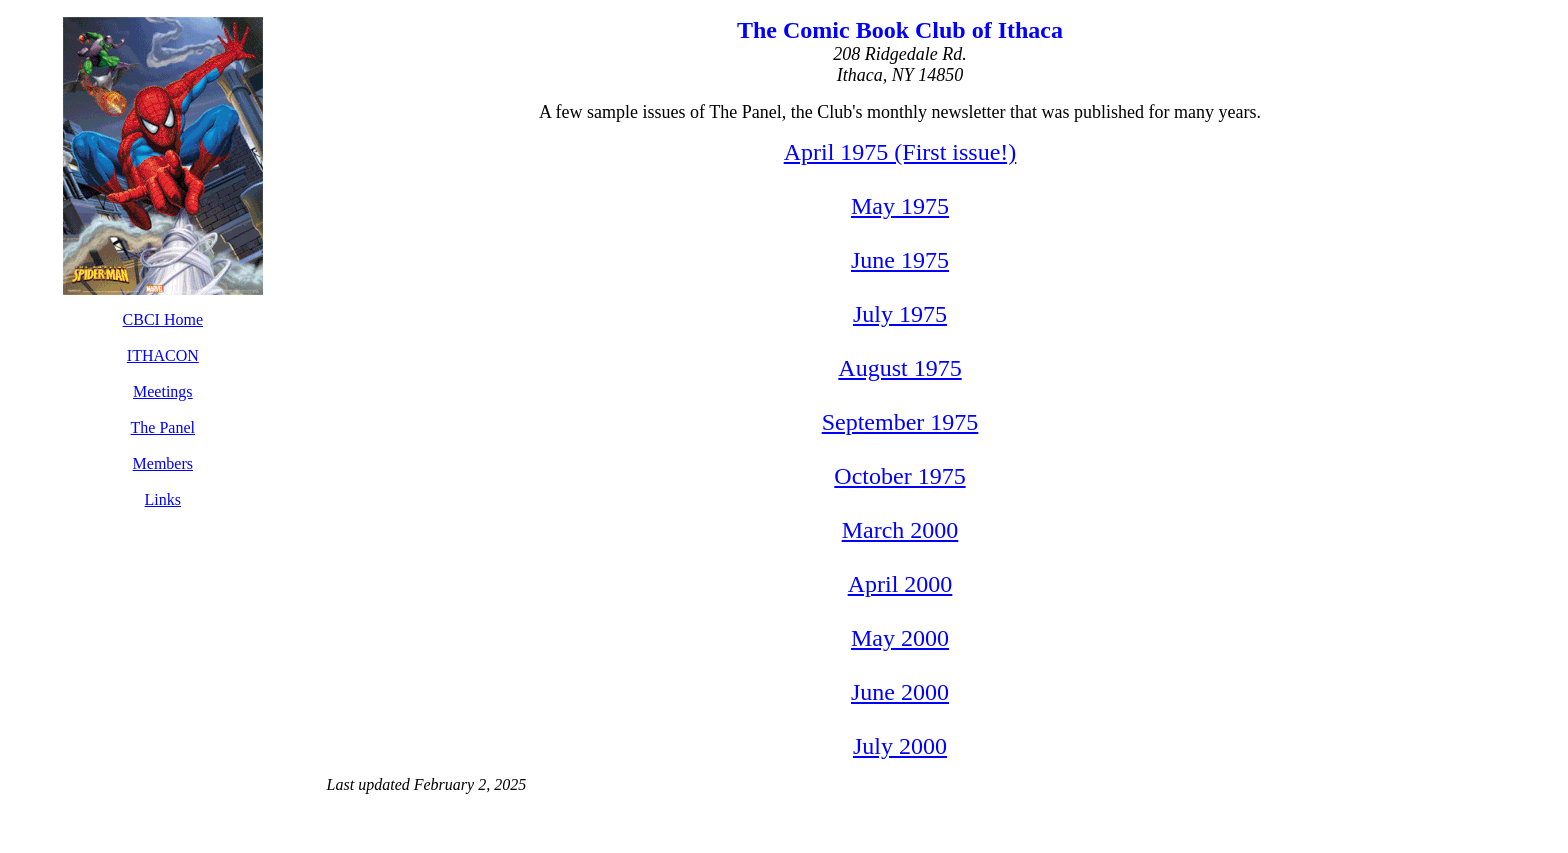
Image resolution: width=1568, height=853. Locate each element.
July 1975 (900, 314)
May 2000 (900, 638)
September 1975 (900, 422)
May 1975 (900, 206)
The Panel (163, 427)
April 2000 (900, 584)
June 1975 (900, 260)
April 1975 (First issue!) (900, 152)
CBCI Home (163, 319)
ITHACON (163, 355)
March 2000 (900, 530)
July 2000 (900, 746)
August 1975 (899, 368)
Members (163, 463)
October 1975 (899, 476)
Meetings (163, 391)
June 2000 (900, 692)
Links (163, 499)
